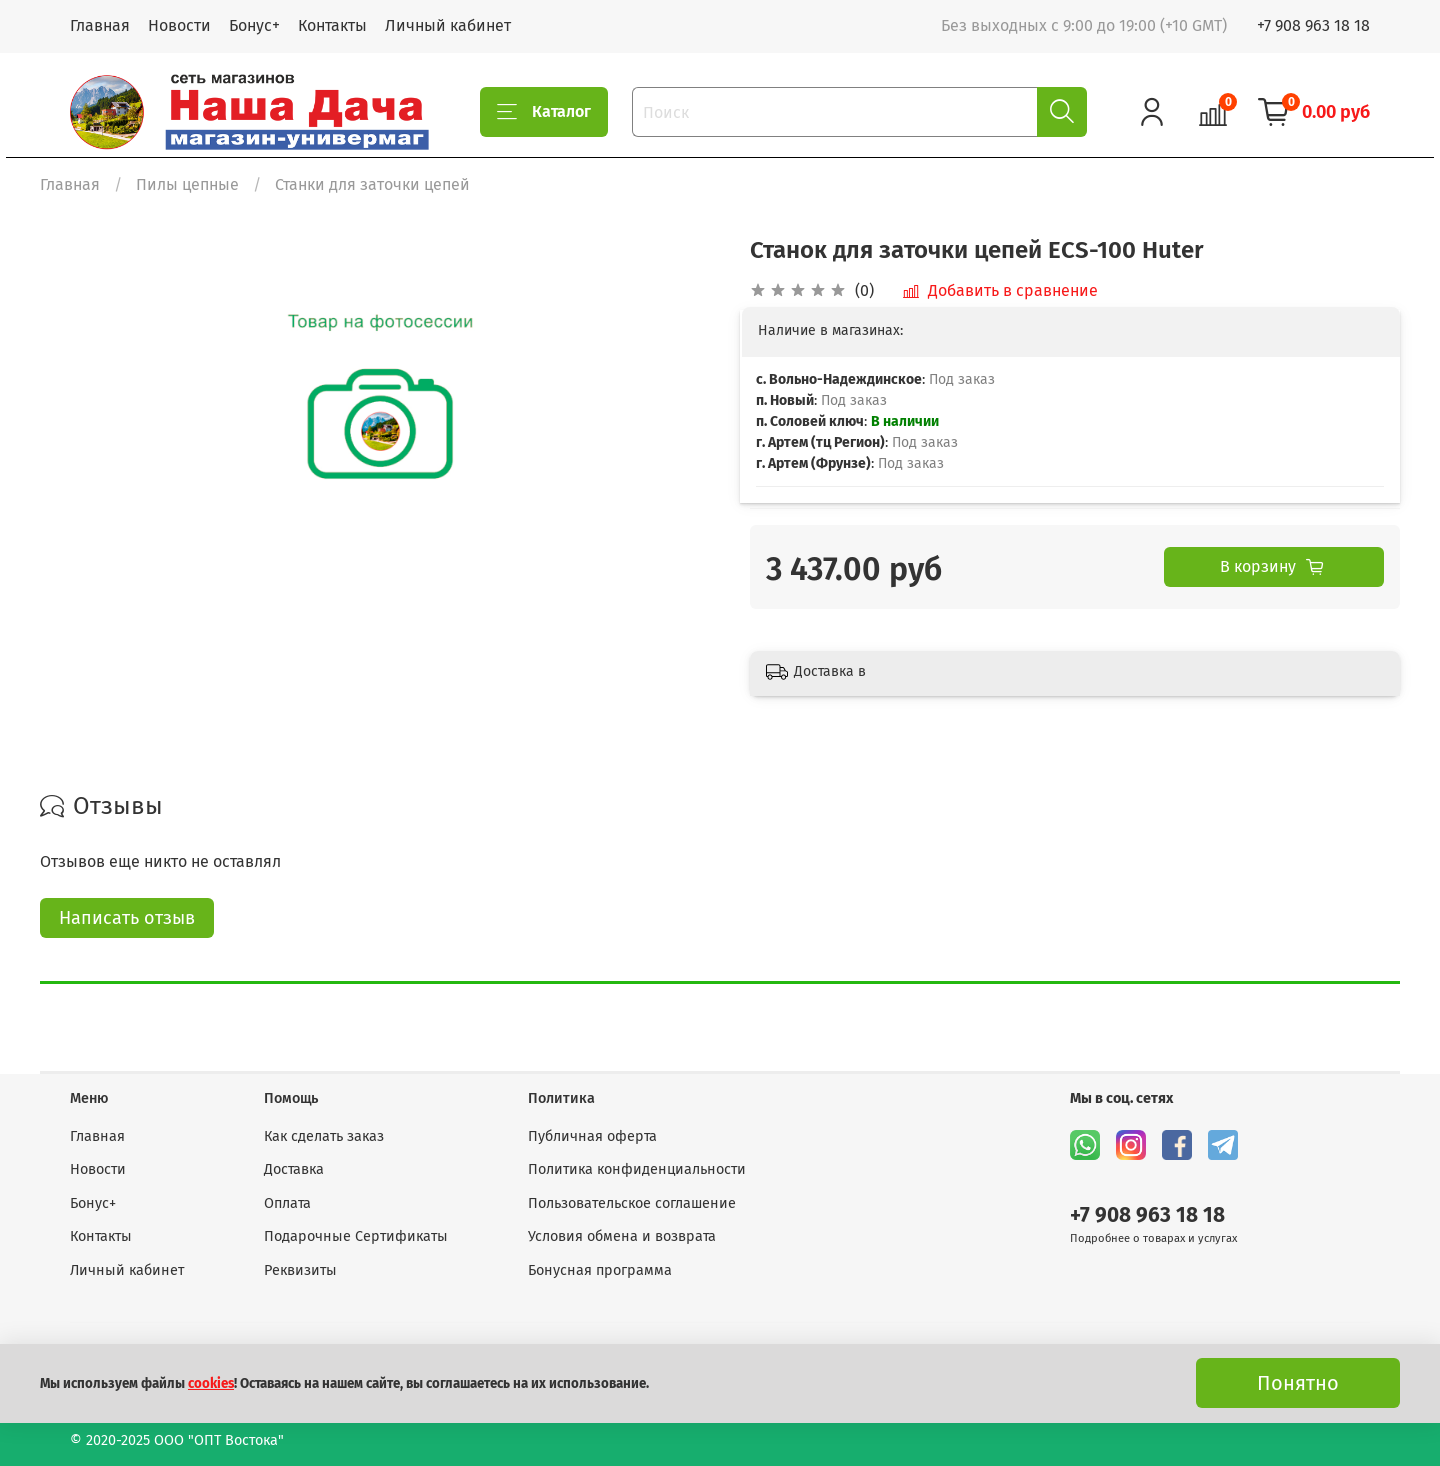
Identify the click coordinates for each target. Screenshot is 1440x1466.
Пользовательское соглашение (632, 1203)
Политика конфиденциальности (637, 1169)
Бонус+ (254, 25)
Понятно (1298, 1383)
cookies (211, 1384)
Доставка (294, 1169)
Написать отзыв (127, 918)
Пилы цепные (187, 184)
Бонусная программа (600, 1270)
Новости (179, 25)
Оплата (287, 1203)
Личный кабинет (448, 25)
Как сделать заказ (324, 1136)
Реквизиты (300, 1270)
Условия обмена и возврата (622, 1236)
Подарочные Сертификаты (356, 1236)
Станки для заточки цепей (372, 184)
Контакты (332, 25)
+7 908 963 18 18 (1313, 25)
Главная (100, 25)
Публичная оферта (592, 1136)
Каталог (544, 112)
